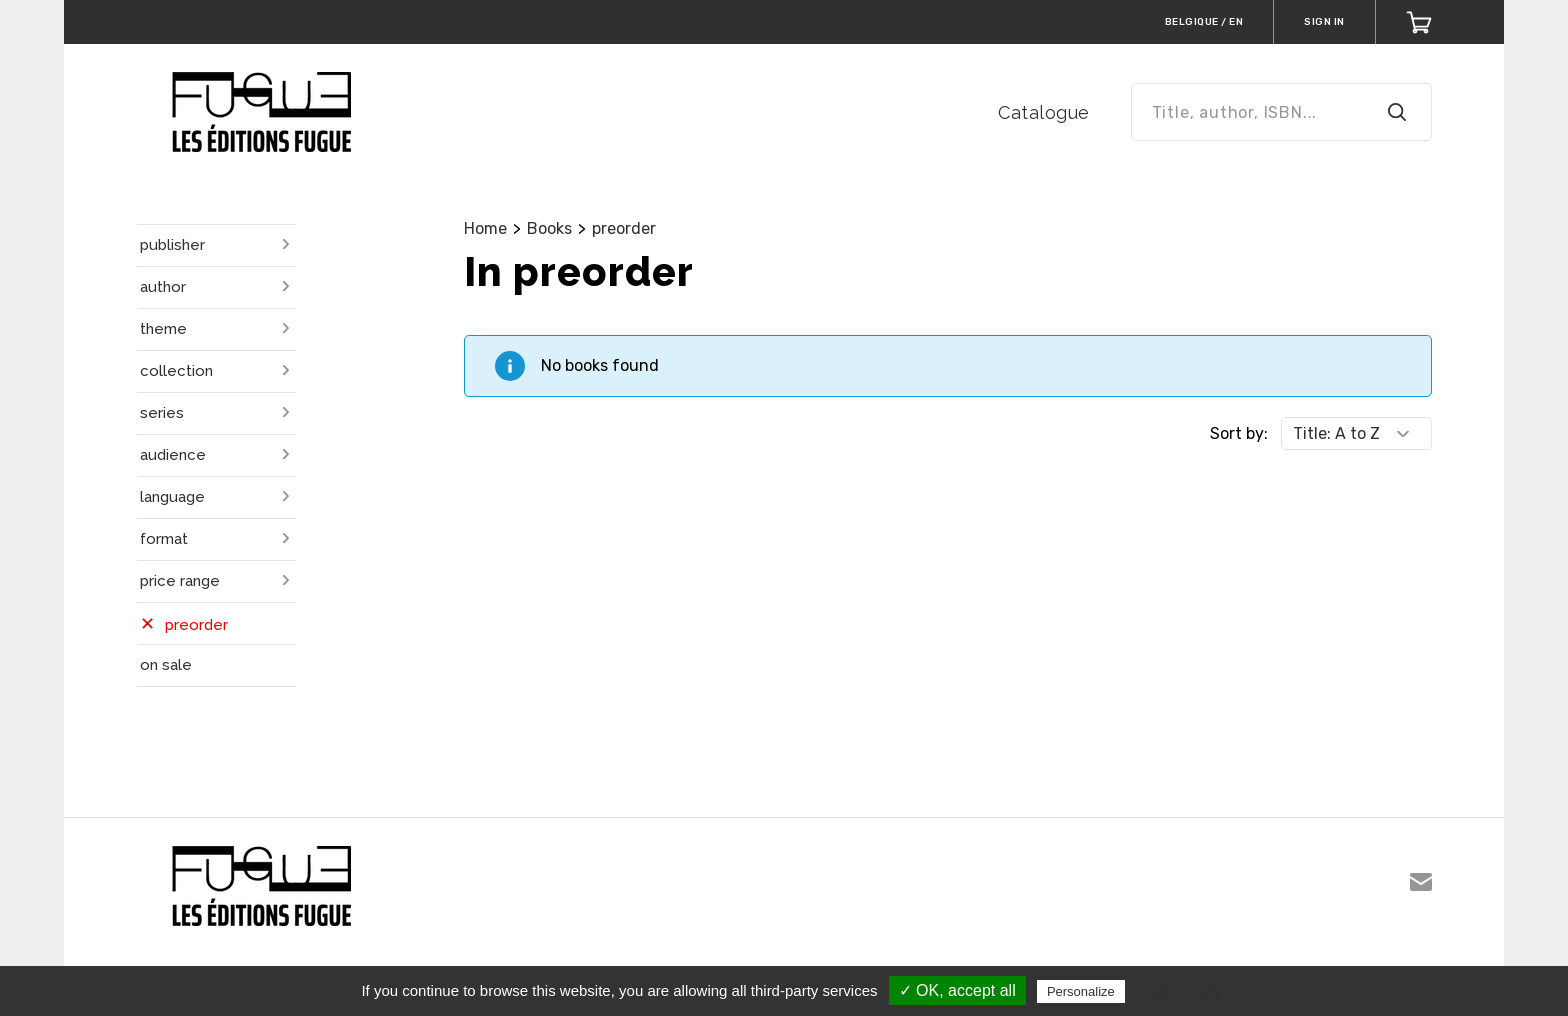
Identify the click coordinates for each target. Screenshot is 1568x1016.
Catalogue (1044, 112)
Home (485, 228)
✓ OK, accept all (957, 990)
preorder (624, 228)
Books (549, 228)
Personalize (1081, 991)
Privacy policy (1178, 991)
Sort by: (1239, 433)
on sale (166, 665)
